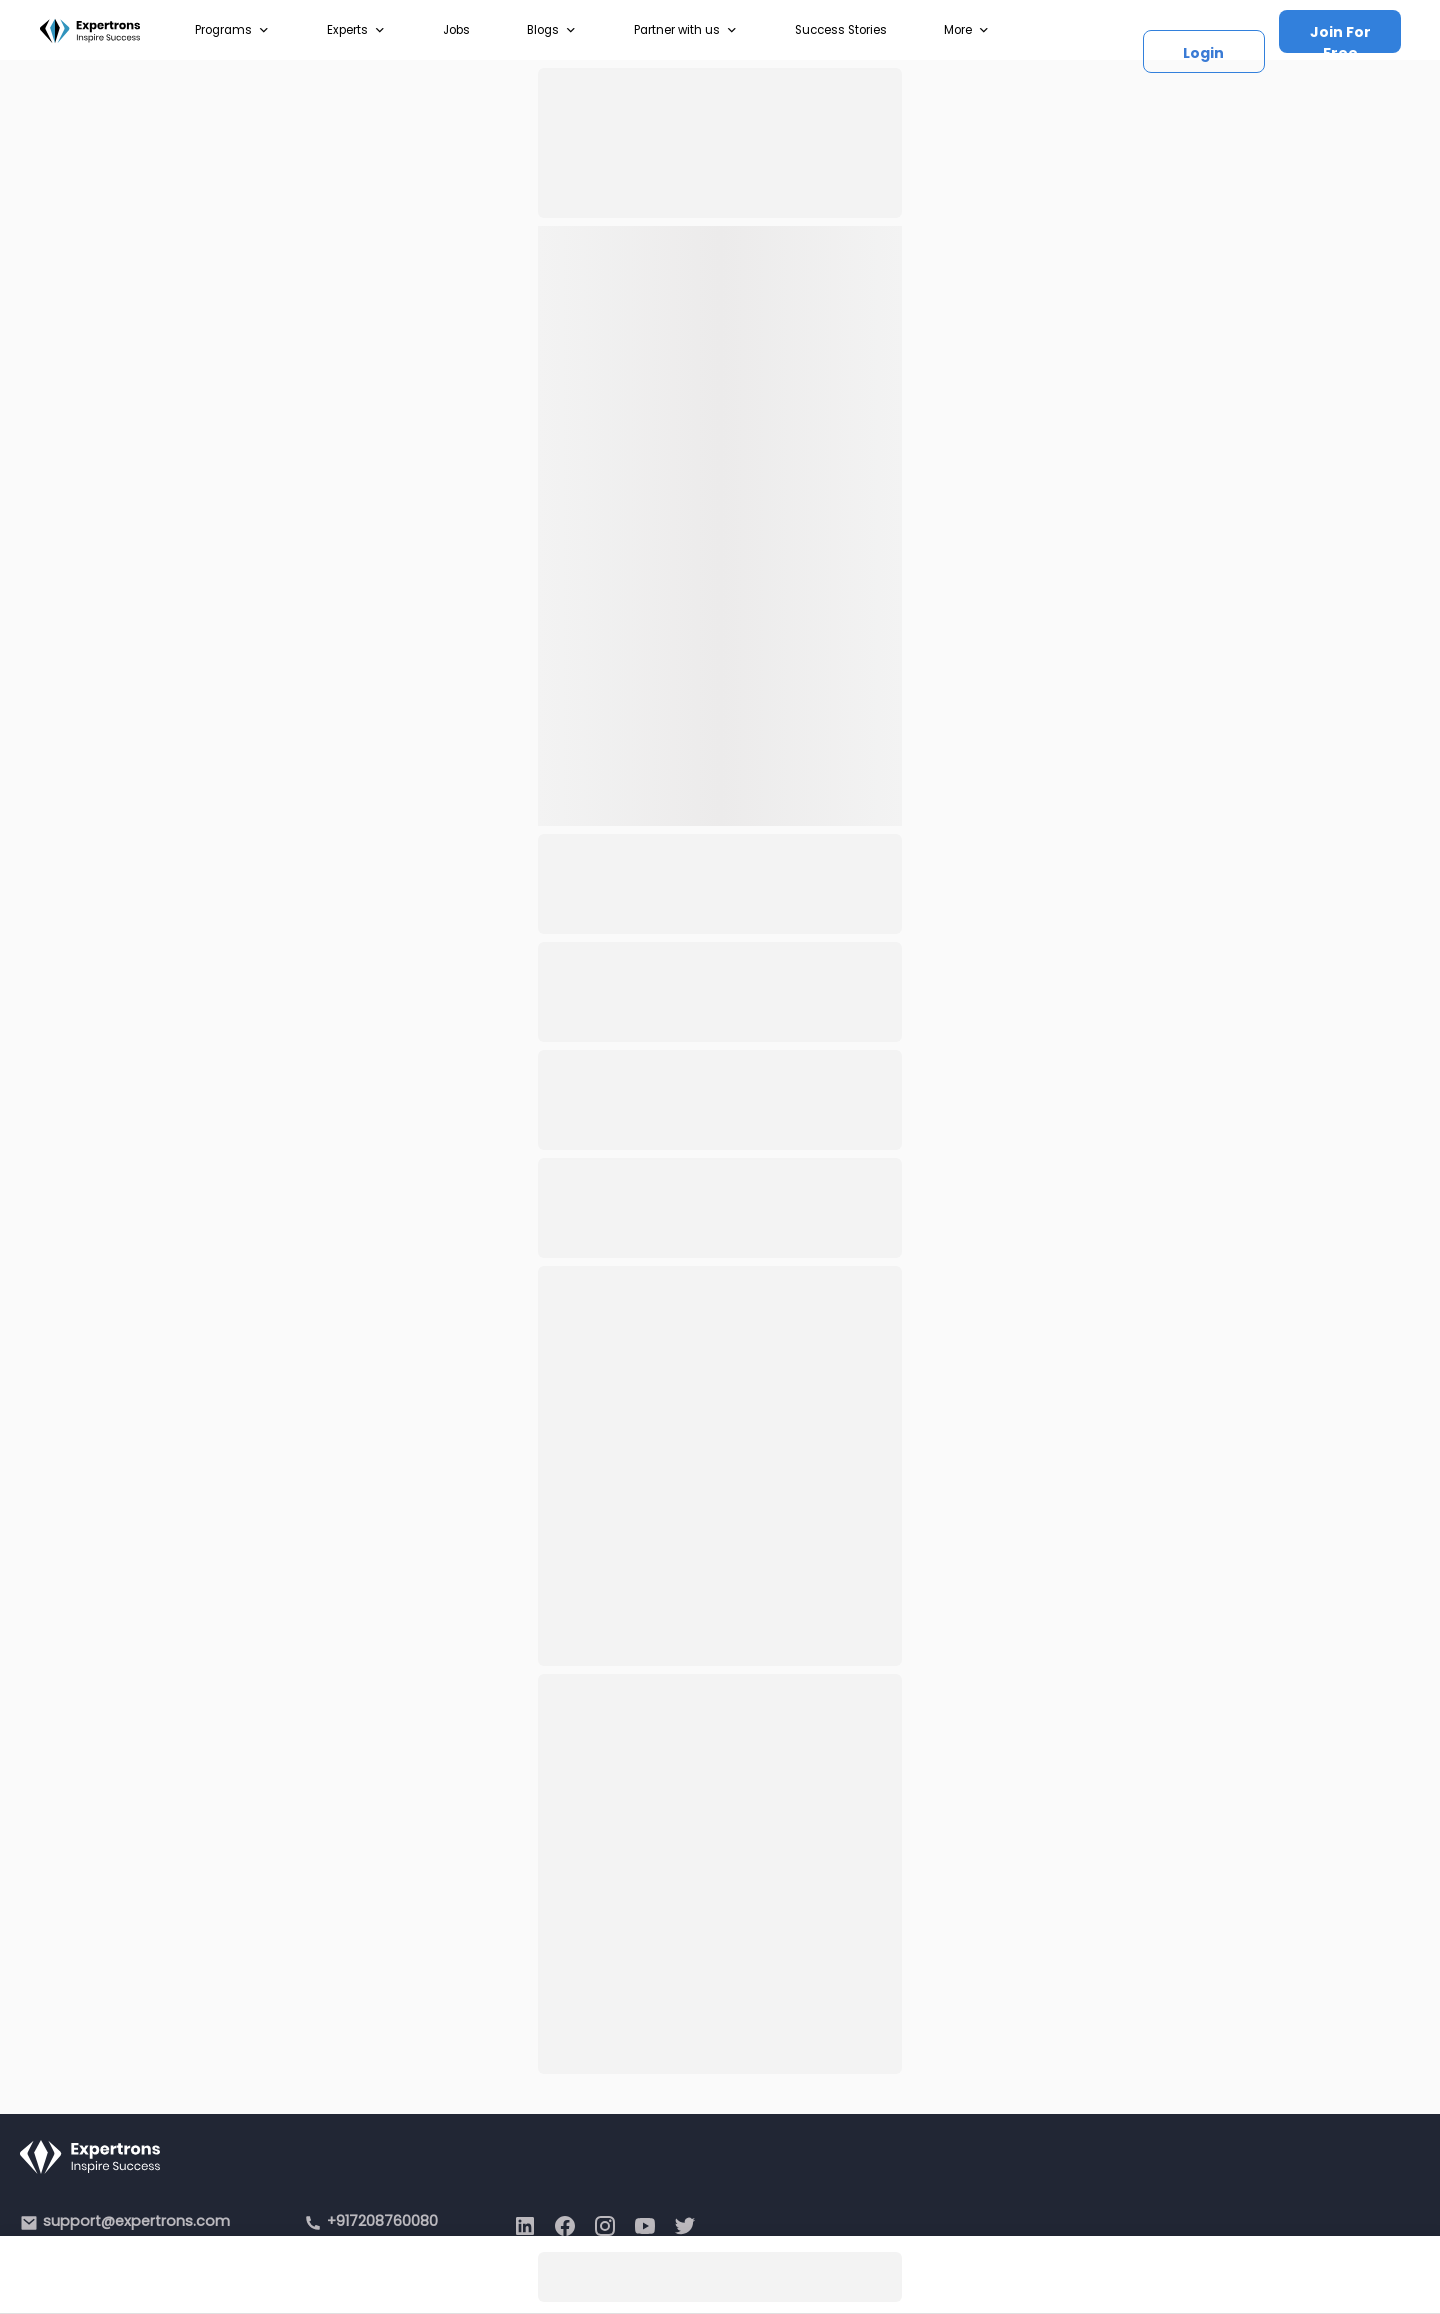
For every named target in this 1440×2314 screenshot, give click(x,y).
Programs (232, 30)
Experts (356, 30)
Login (1203, 53)
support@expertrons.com (136, 2221)
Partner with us (686, 30)
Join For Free (1340, 37)
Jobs (456, 30)
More (967, 30)
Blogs (552, 30)
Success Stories (841, 30)
